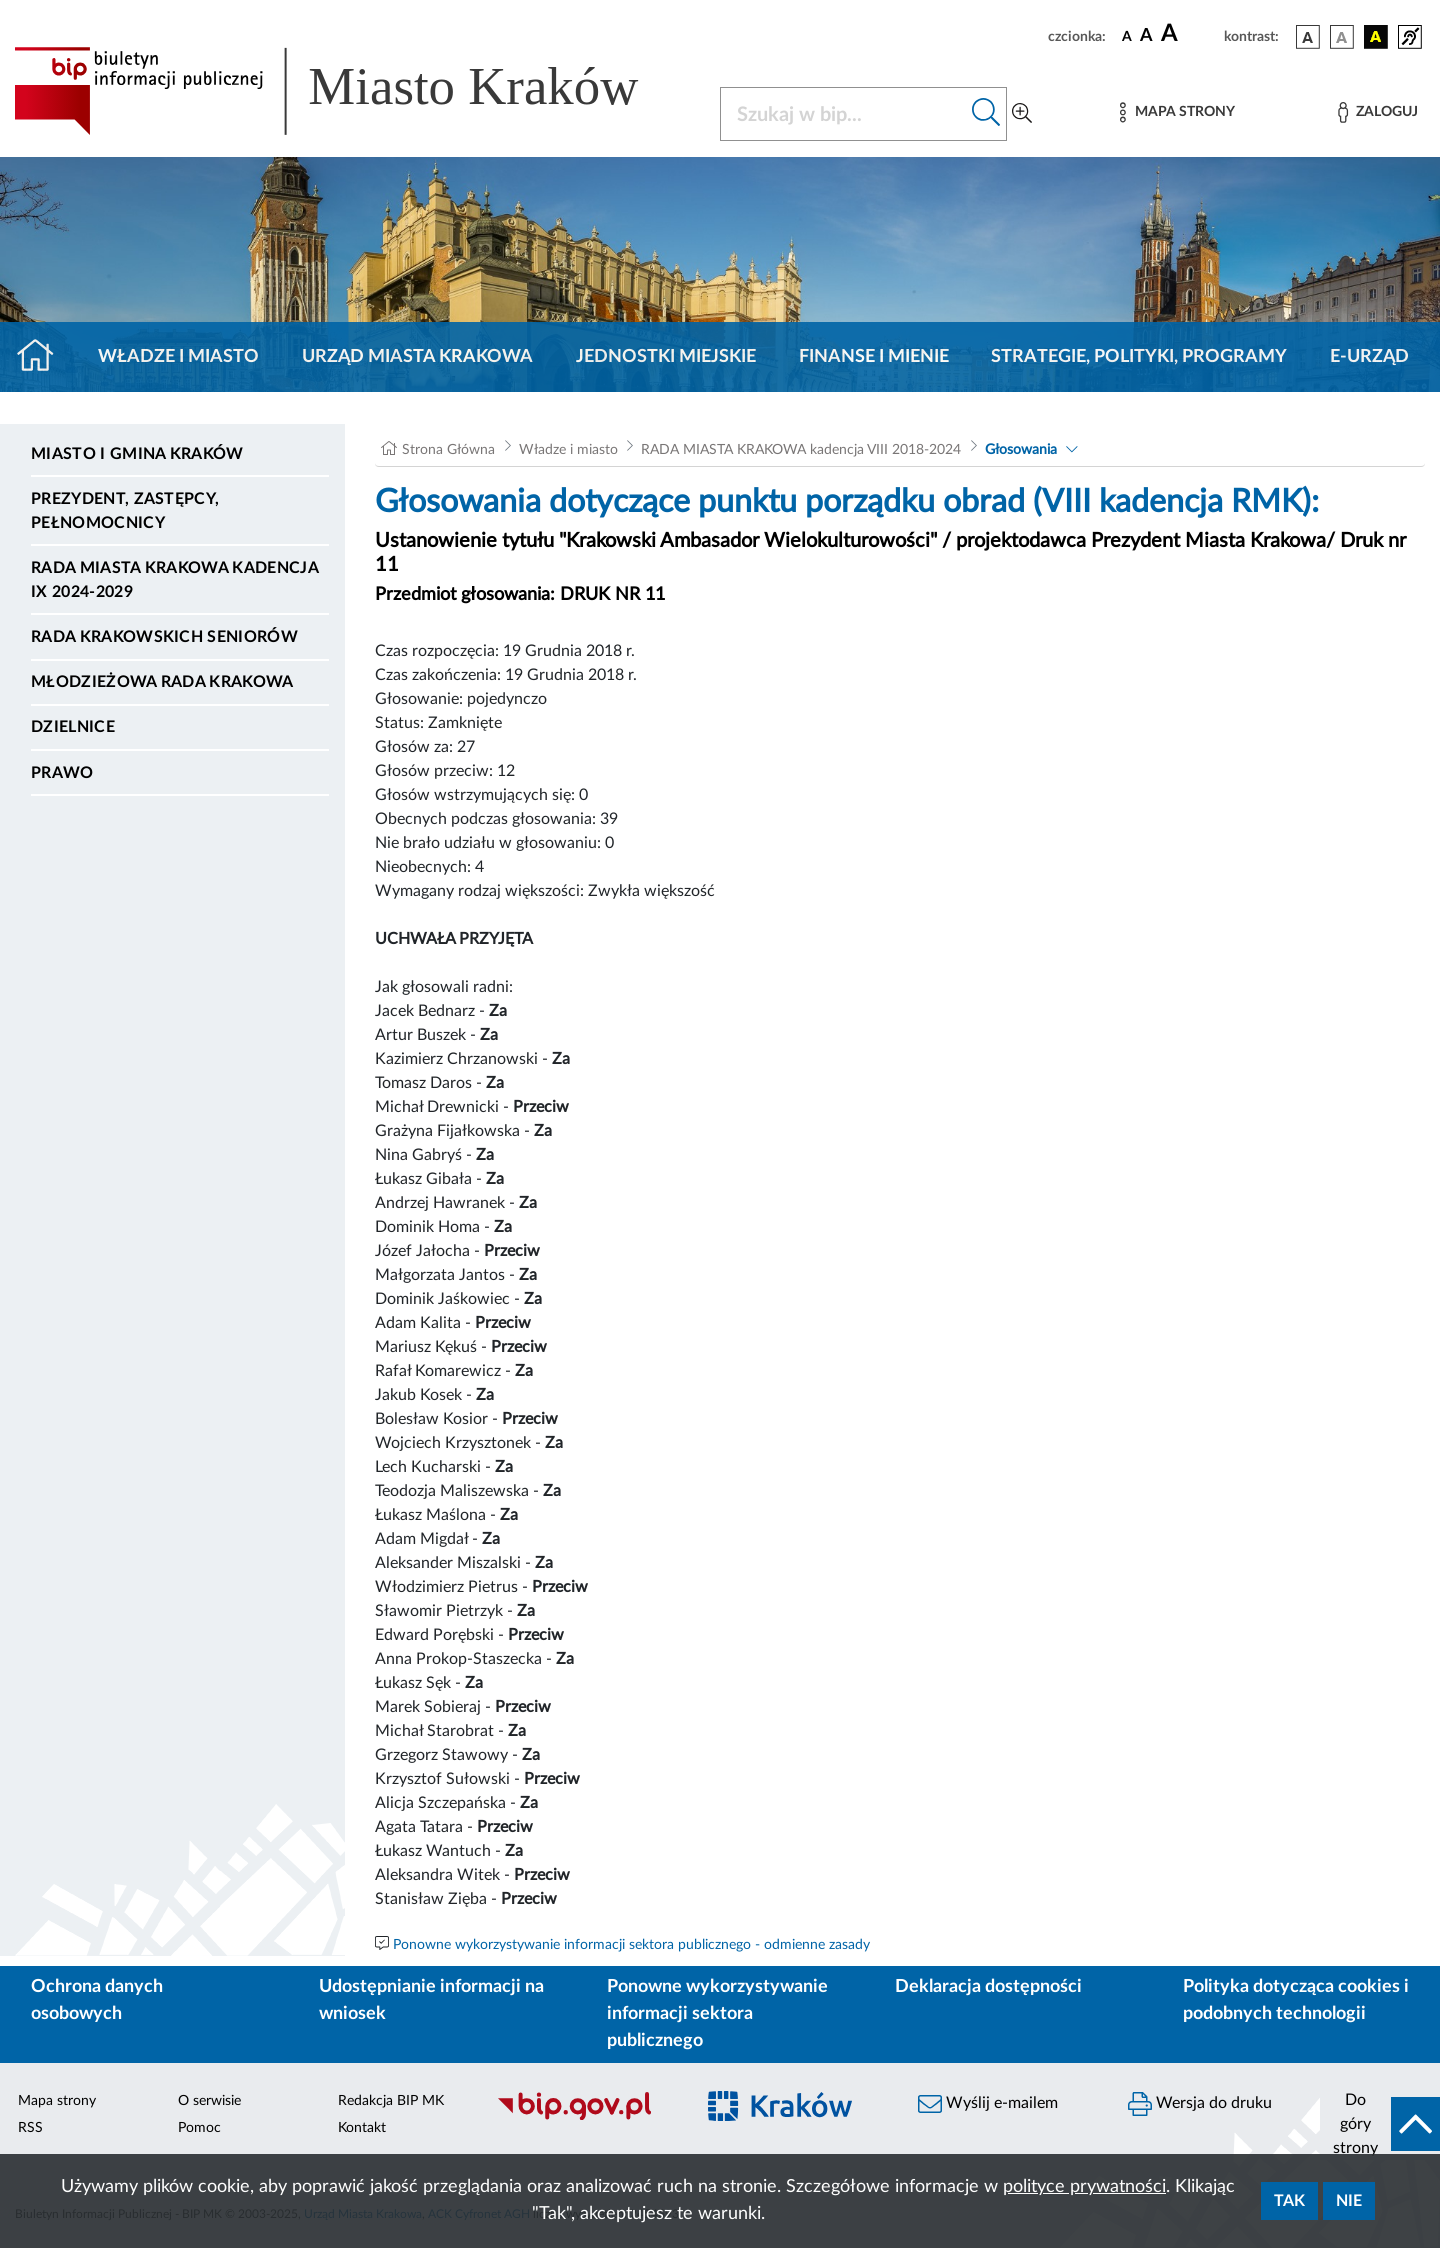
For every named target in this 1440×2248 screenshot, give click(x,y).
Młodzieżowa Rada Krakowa (162, 682)
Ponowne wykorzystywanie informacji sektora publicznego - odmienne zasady (631, 1945)
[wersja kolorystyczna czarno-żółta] (1376, 37)
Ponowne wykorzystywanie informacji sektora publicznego (717, 2014)
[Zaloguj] (1378, 112)
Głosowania (1021, 450)
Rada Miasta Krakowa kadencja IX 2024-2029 (174, 580)
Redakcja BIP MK (391, 2101)
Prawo (62, 773)
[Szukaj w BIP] (843, 114)
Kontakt (362, 2128)
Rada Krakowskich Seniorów (164, 637)
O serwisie (209, 2101)
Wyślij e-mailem (988, 2104)
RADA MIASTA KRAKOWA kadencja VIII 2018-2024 (801, 450)
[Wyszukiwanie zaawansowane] (1022, 114)
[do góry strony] (1380, 2124)
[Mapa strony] (1177, 112)
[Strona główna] (43, 357)
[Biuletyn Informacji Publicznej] (585, 2118)
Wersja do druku (1200, 2104)
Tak (1289, 2201)
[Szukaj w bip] (986, 114)
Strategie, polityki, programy (1139, 357)
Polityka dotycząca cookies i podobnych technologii (1296, 2000)
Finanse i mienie (874, 357)
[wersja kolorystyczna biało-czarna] (1342, 37)
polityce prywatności (1084, 2187)
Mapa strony (57, 2101)
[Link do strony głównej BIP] (355, 91)
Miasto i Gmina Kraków (137, 454)
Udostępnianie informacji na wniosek (431, 2000)
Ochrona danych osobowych (97, 2000)
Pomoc (199, 2128)
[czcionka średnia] (1146, 36)
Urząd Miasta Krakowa (417, 357)
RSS (30, 2128)
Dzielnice (73, 727)
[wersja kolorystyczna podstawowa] (1308, 37)
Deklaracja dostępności (988, 1987)
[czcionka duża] (1189, 34)
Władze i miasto (178, 357)
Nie (1349, 2201)
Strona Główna (448, 450)
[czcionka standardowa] (1127, 36)
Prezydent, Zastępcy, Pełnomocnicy (125, 511)
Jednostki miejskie (666, 357)
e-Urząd (1369, 357)
